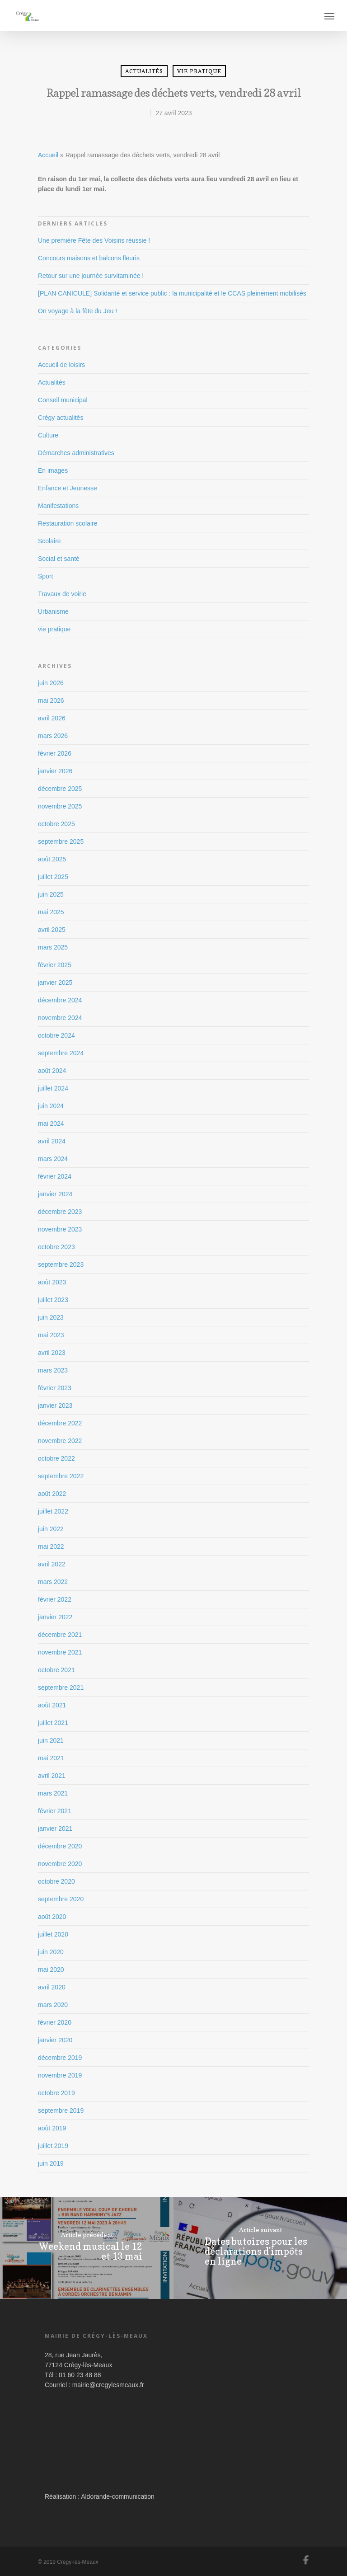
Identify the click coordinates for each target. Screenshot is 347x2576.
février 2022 (54, 1599)
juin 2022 (51, 1528)
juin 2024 (51, 1105)
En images (53, 470)
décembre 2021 (60, 1634)
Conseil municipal (63, 400)
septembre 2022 (61, 1476)
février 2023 (54, 1387)
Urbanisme (53, 611)
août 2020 (52, 1916)
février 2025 (54, 964)
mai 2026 (51, 700)
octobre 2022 (56, 1458)
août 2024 (52, 1070)
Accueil (48, 155)
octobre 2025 (56, 823)
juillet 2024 (53, 1088)
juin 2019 (51, 2163)
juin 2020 (51, 1952)
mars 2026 (53, 735)
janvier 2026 (55, 771)
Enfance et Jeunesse (67, 488)
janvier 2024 (55, 1194)
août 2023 (52, 1282)
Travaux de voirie (62, 593)
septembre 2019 (61, 2110)
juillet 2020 (53, 1934)
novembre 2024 (60, 1017)
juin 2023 (51, 1317)
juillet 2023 (53, 1299)
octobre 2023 (56, 1246)
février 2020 (54, 2022)
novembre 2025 (60, 806)
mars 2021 (53, 1793)
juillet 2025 (53, 876)
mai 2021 (51, 1758)
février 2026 (54, 753)
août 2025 (52, 859)
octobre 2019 (56, 2093)
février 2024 (54, 1176)
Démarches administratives (76, 452)
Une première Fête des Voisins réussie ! (94, 240)
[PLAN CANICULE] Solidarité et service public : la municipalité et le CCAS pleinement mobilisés (172, 293)
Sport (45, 576)
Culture (48, 435)
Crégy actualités (60, 417)
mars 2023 (53, 1370)
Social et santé (59, 558)
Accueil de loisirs (61, 364)
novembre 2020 (60, 1863)
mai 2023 (51, 1335)
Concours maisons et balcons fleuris (89, 258)
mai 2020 (51, 1969)
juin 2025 (51, 894)
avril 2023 (52, 1352)
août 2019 (52, 2128)
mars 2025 (53, 947)
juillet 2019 (53, 2145)
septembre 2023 (61, 1264)
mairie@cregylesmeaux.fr (108, 2384)
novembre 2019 (60, 2075)
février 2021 (54, 1810)
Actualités (144, 71)
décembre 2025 (60, 788)
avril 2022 (52, 1564)
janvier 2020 (55, 2040)
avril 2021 (52, 1775)
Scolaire (49, 541)
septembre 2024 (61, 1053)
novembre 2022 (60, 1440)
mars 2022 (53, 1581)
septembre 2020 (61, 1899)
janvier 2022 (55, 1617)
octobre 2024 (56, 1035)
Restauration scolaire (68, 523)
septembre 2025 (61, 841)
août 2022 (52, 1493)
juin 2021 (51, 1740)
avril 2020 (52, 1987)
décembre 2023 (60, 1211)
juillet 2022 (53, 1511)
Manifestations (58, 505)
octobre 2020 (56, 1881)
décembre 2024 (60, 1000)
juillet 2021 (53, 1722)
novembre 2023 (60, 1229)
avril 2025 (52, 929)
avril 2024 (52, 1141)
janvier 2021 (55, 1828)
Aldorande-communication (118, 2496)
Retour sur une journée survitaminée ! (91, 275)
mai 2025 (51, 912)
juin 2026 (51, 682)
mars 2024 (53, 1158)
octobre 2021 (56, 1669)
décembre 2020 (60, 1846)
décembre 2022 (60, 1423)
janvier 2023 (55, 1405)
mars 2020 (53, 2004)
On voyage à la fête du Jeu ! (77, 311)
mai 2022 (51, 1546)
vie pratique (199, 71)
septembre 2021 (61, 1687)
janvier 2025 (55, 982)
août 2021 (52, 1705)
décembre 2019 (60, 2057)
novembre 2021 (60, 1652)
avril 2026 (52, 718)
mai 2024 (51, 1123)
